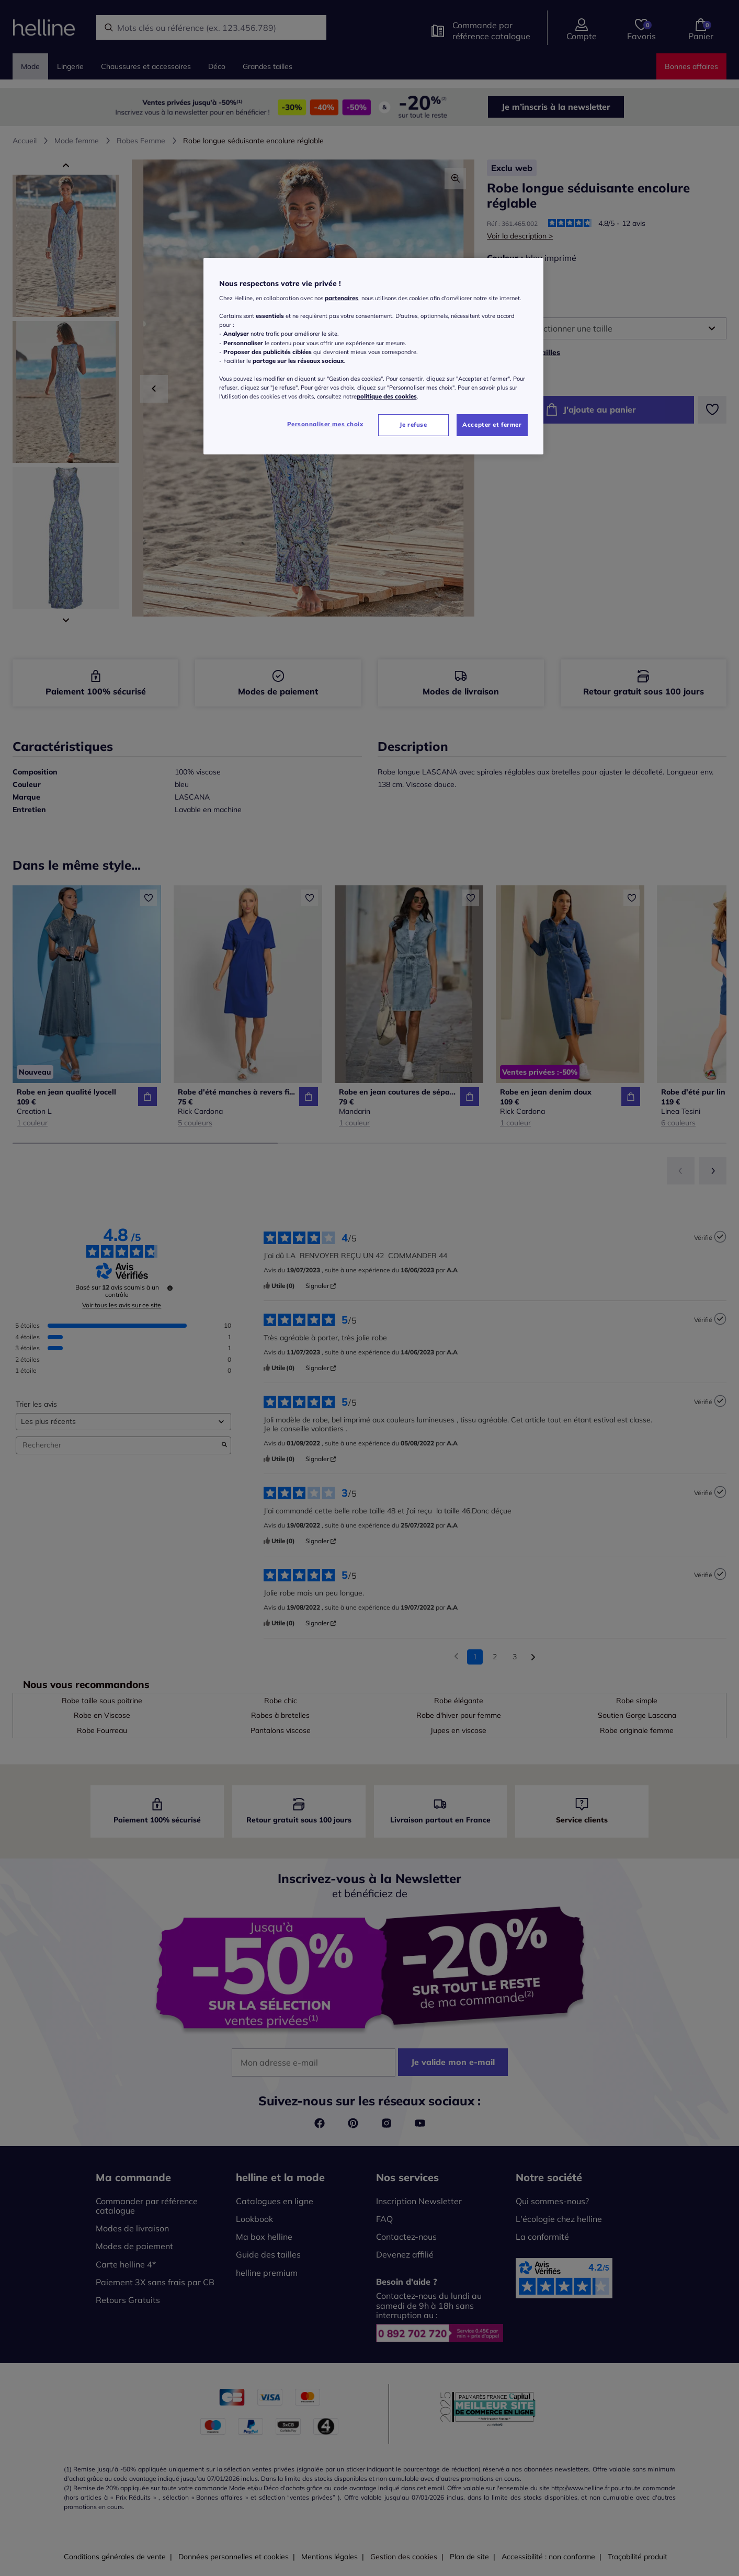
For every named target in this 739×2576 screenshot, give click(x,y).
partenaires (341, 298)
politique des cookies (387, 396)
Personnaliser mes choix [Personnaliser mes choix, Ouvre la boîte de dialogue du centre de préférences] (325, 424)
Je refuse (413, 424)
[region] (373, 356)
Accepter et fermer (491, 424)
